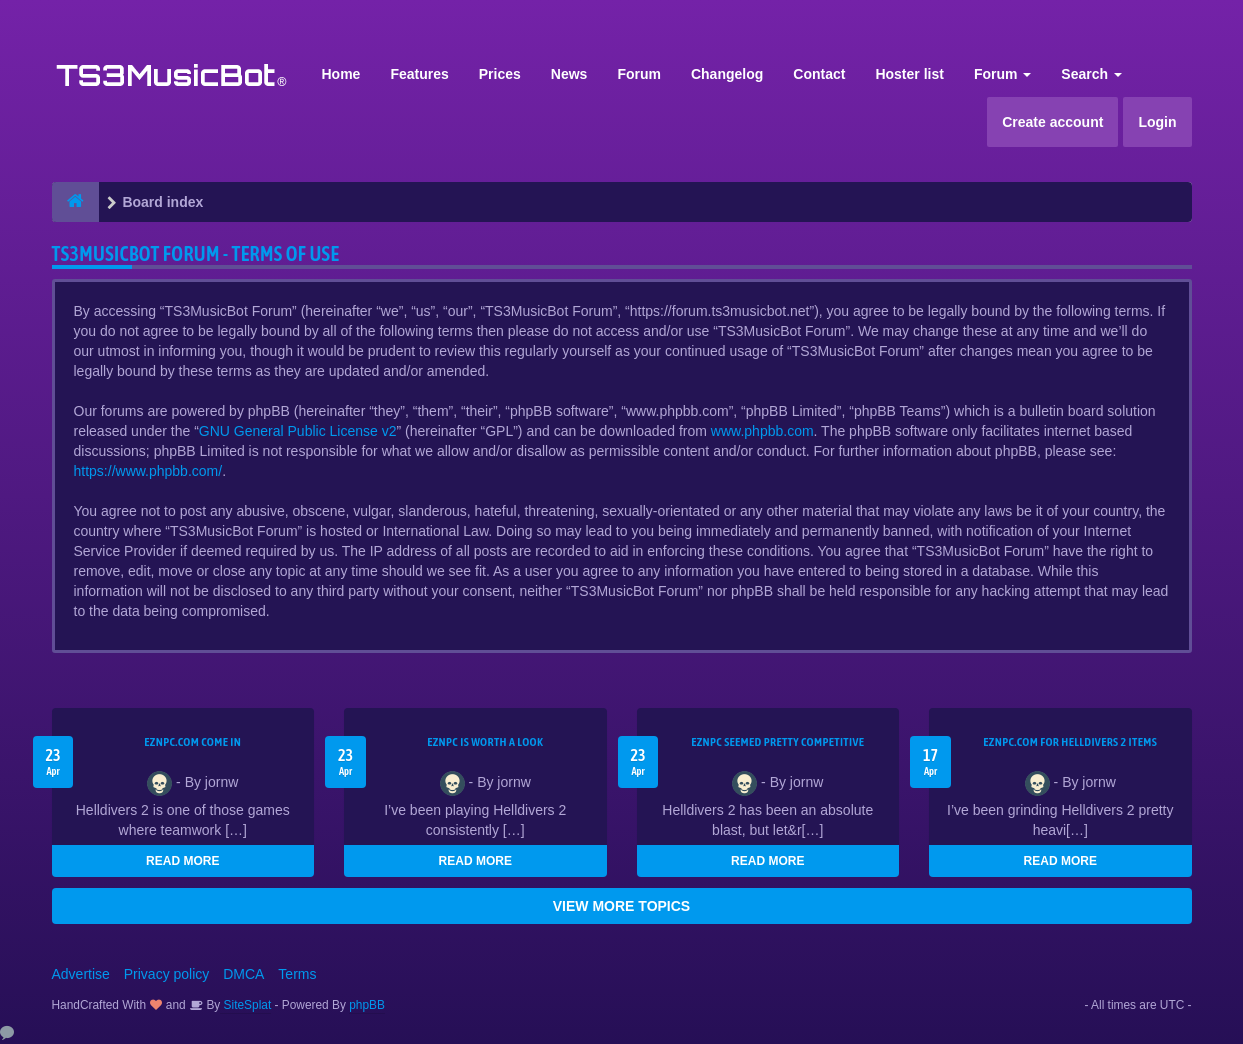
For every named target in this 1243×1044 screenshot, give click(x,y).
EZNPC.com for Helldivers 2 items (1070, 742)
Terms (297, 974)
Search (1091, 74)
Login (1157, 122)
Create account (1052, 122)
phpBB (367, 1005)
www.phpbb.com (762, 431)
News (569, 74)
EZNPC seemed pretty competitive (777, 742)
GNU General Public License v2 (298, 431)
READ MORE (182, 861)
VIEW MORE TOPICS (621, 906)
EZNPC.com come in (192, 742)
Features (419, 74)
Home (341, 74)
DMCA (243, 974)
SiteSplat (245, 1005)
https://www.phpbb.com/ (148, 471)
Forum (639, 74)
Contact (819, 74)
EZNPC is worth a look (485, 742)
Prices (500, 74)
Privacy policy (167, 974)
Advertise (81, 974)
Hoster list (909, 74)
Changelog (727, 74)
